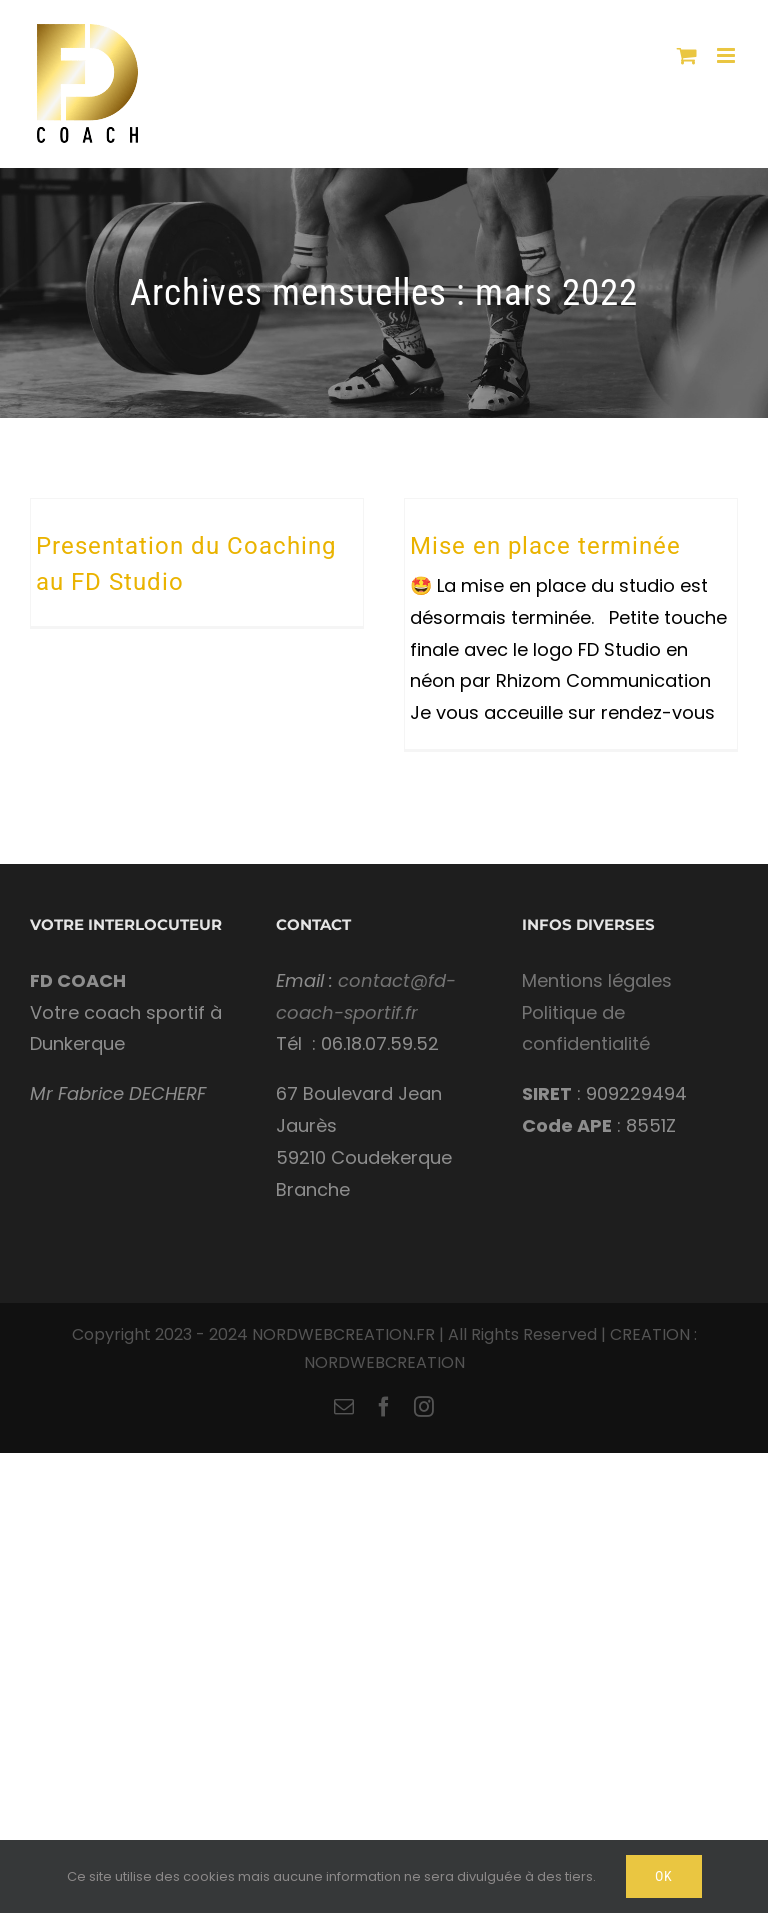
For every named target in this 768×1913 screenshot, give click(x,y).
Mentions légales (597, 980)
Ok (664, 1876)
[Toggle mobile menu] (727, 55)
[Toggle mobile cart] (687, 55)
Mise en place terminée (545, 546)
